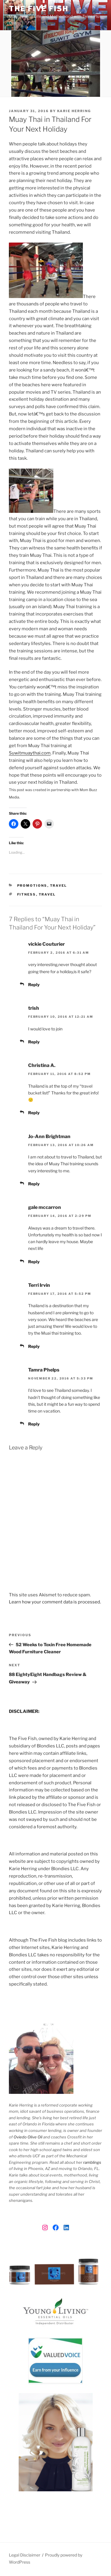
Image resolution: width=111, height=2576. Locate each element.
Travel (58, 885)
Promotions (32, 885)
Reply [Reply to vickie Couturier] (34, 984)
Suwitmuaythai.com (30, 753)
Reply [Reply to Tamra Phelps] (34, 1423)
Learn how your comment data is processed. (55, 1602)
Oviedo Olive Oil (28, 2137)
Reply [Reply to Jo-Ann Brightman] (34, 1183)
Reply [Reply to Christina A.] (34, 1112)
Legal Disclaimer (24, 2554)
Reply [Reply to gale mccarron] (34, 1261)
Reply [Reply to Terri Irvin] (34, 1346)
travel (47, 894)
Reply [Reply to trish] (34, 1041)
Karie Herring (74, 111)
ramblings (92, 2162)
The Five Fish (38, 8)
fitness (26, 894)
